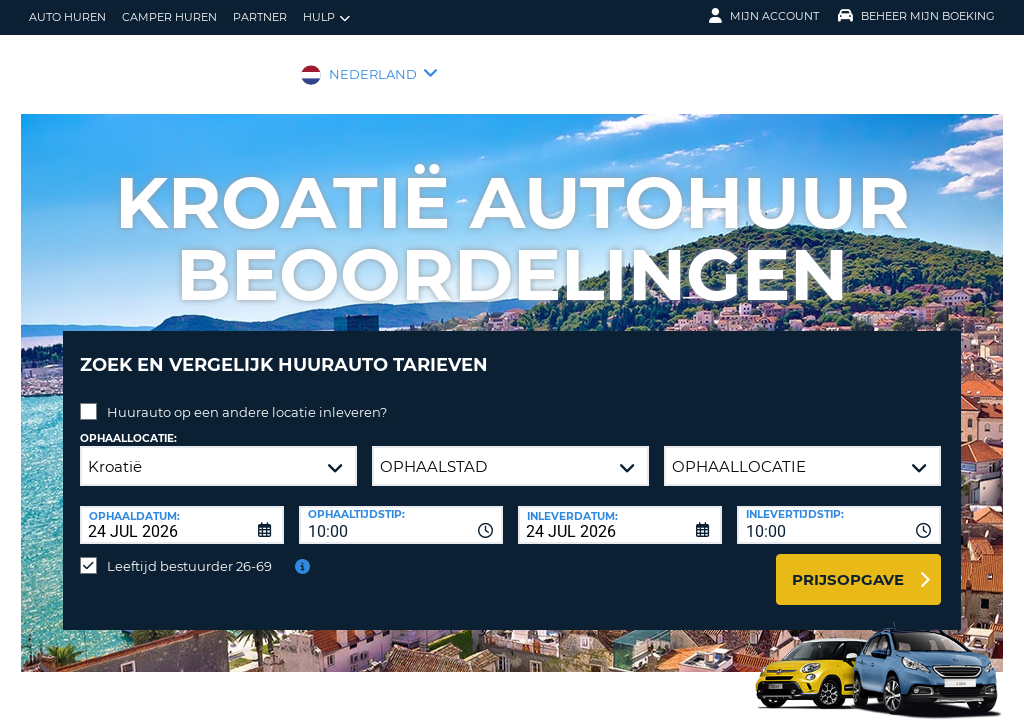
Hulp (326, 17)
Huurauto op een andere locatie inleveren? (247, 397)
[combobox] (401, 510)
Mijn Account (764, 16)
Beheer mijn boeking (916, 16)
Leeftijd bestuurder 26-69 (189, 551)
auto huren (67, 17)
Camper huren (169, 17)
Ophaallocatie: (128, 423)
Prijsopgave (848, 564)
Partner (260, 17)
